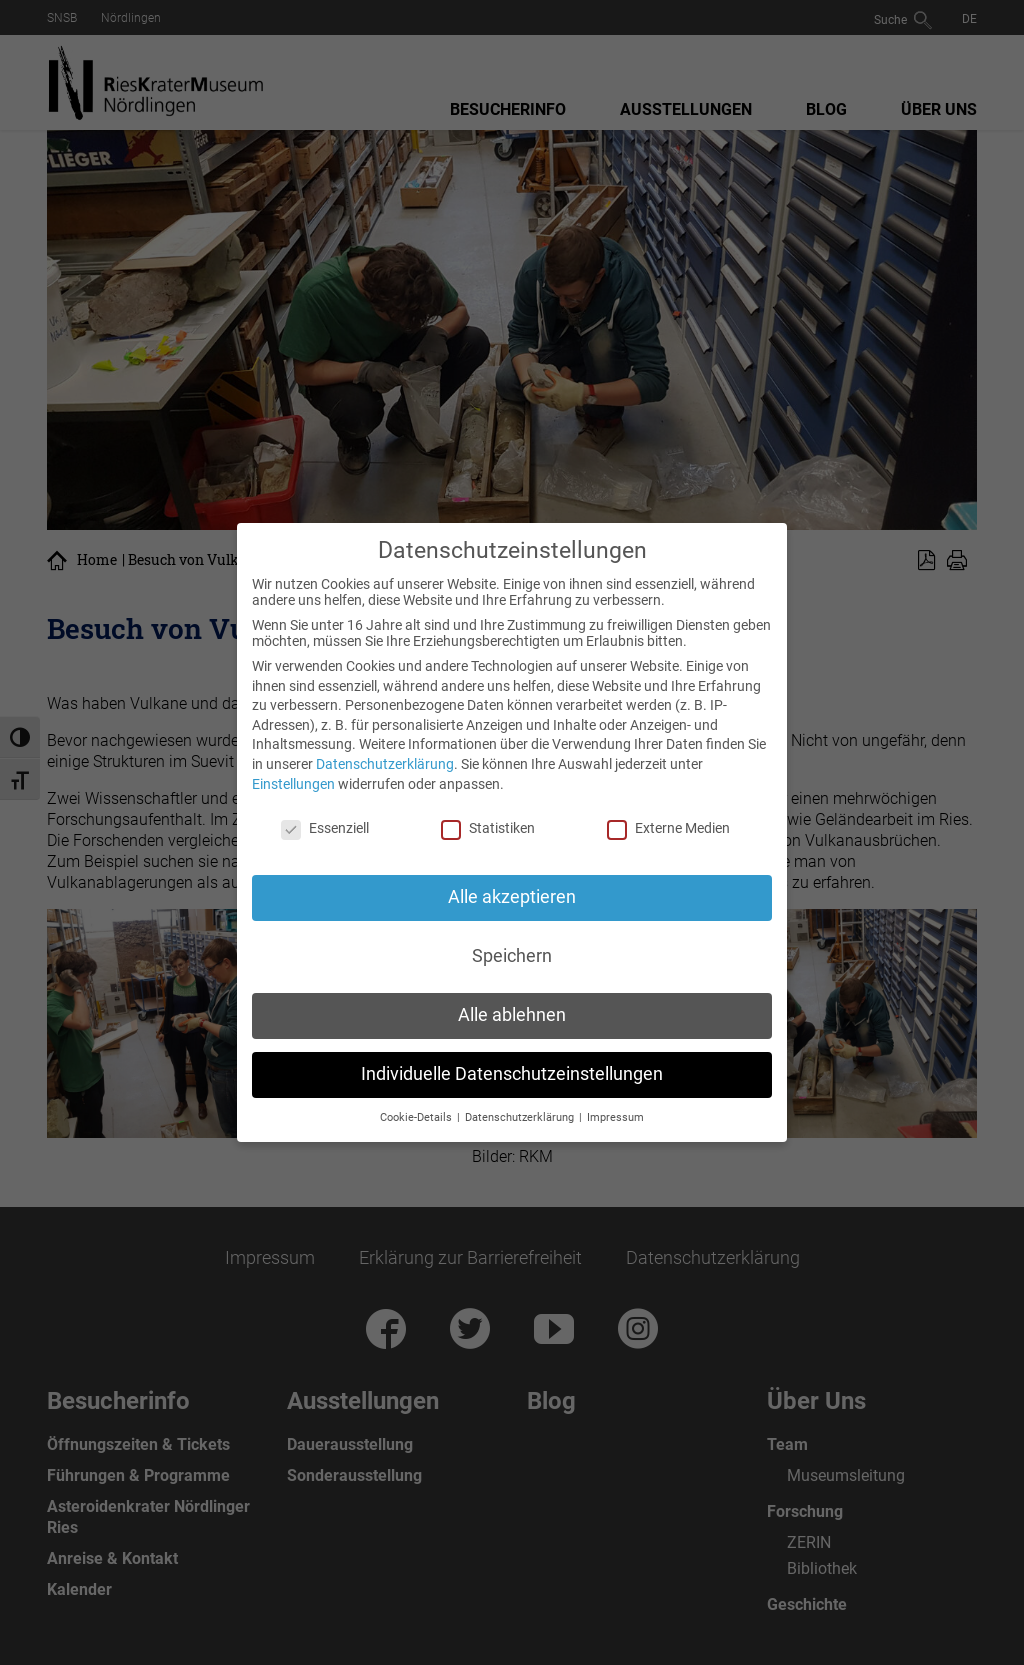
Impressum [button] (615, 1117)
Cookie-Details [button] (417, 1117)
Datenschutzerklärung (385, 764)
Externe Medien (668, 828)
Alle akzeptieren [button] (512, 897)
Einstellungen (293, 784)
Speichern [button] (512, 956)
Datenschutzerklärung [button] (521, 1117)
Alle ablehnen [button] (512, 1015)
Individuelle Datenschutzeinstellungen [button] (512, 1074)
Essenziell (325, 828)
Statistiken (488, 828)
